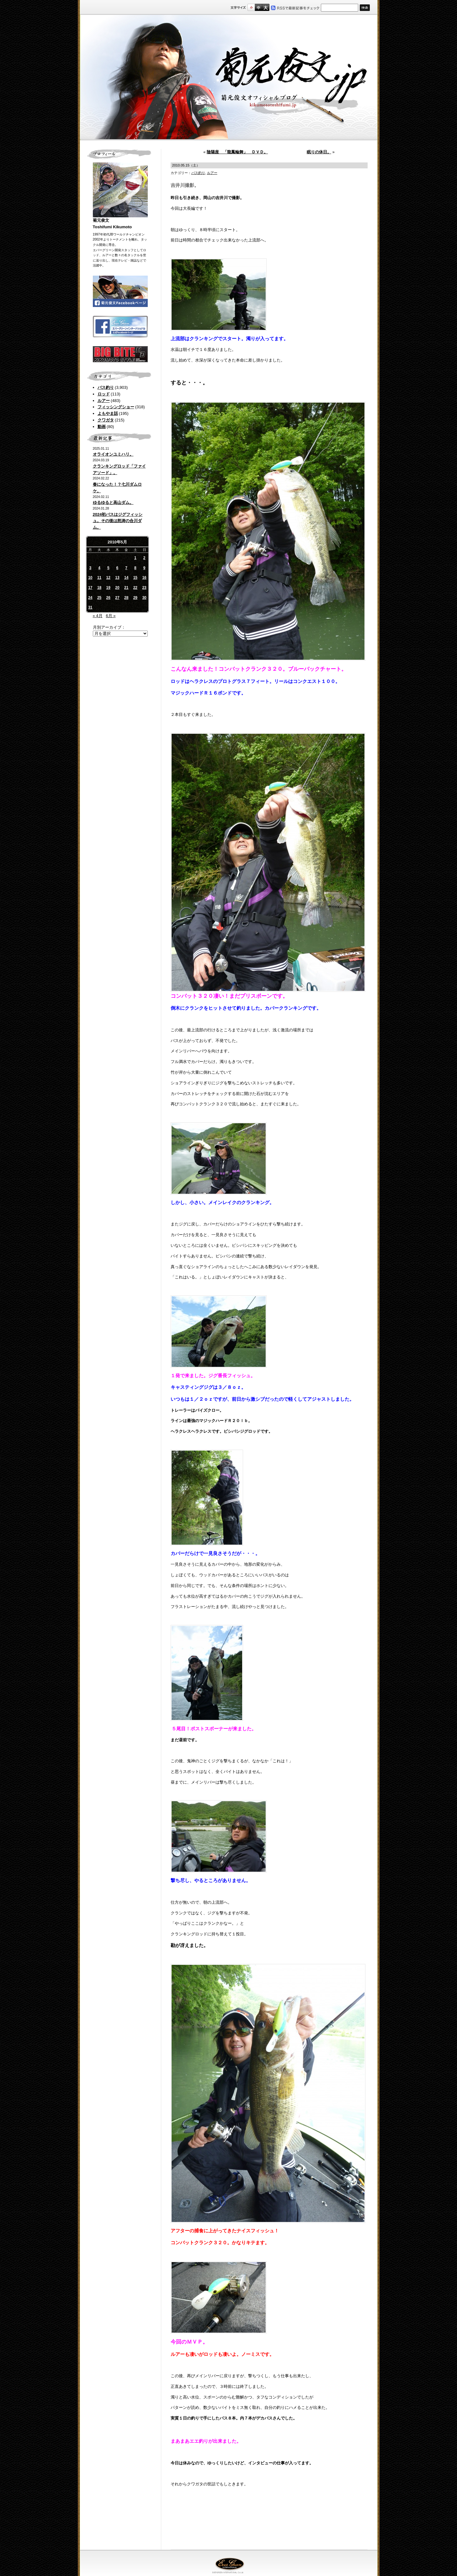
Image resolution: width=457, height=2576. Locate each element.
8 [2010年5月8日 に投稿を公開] (135, 568)
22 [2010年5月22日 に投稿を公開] (135, 587)
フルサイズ (265, 7)
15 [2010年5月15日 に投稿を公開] (135, 577)
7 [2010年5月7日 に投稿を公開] (126, 568)
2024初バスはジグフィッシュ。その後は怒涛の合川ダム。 (118, 521)
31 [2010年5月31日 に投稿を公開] (90, 607)
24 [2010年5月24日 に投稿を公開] (90, 597)
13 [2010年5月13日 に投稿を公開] (117, 577)
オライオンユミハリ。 (113, 454)
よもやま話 (108, 413)
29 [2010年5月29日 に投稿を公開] (135, 597)
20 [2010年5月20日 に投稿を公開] (117, 587)
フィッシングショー (116, 407)
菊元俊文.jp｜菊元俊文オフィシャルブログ (228, 77)
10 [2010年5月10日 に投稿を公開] (90, 577)
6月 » (110, 615)
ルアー (104, 400)
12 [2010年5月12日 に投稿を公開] (108, 577)
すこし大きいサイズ (258, 7)
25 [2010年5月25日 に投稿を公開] (99, 597)
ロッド (104, 394)
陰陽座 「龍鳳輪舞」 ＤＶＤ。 (237, 152)
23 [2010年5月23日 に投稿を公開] (144, 587)
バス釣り (106, 387)
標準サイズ (251, 7)
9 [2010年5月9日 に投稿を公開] (144, 568)
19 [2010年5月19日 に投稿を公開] (108, 587)
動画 (102, 426)
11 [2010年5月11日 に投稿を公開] (99, 577)
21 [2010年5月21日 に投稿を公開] (126, 587)
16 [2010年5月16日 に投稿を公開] (144, 577)
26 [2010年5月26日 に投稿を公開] (108, 597)
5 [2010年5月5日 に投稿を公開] (108, 568)
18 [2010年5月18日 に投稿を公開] (99, 587)
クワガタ (106, 420)
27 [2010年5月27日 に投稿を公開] (117, 597)
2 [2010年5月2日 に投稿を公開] (144, 558)
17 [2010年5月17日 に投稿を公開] (90, 587)
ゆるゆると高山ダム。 (113, 502)
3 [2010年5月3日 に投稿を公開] (90, 568)
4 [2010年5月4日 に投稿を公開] (99, 568)
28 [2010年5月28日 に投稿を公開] (126, 597)
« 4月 (98, 615)
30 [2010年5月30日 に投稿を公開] (144, 597)
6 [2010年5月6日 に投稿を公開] (117, 568)
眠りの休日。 (319, 152)
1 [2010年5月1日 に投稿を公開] (135, 558)
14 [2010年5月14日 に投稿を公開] (126, 577)
